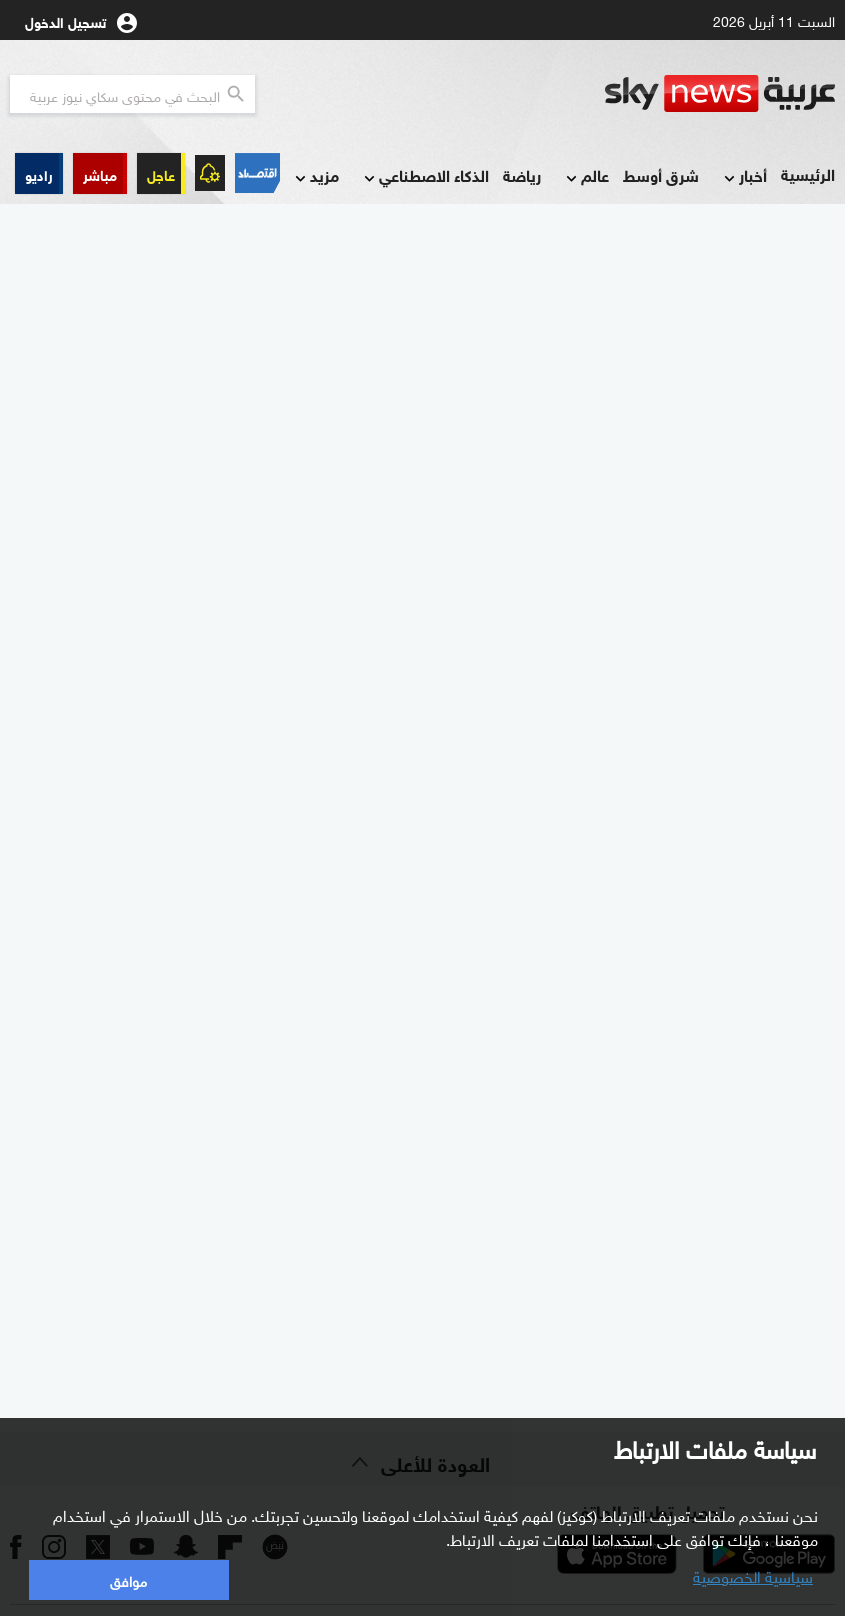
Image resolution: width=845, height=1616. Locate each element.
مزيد (315, 176)
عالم (585, 176)
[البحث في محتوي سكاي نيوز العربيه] (132, 94)
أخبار (743, 176)
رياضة (522, 174)
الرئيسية (808, 173)
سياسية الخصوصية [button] (753, 1575)
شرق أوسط (661, 174)
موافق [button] (128, 1579)
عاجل (161, 173)
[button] (100, 173)
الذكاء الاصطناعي (424, 176)
